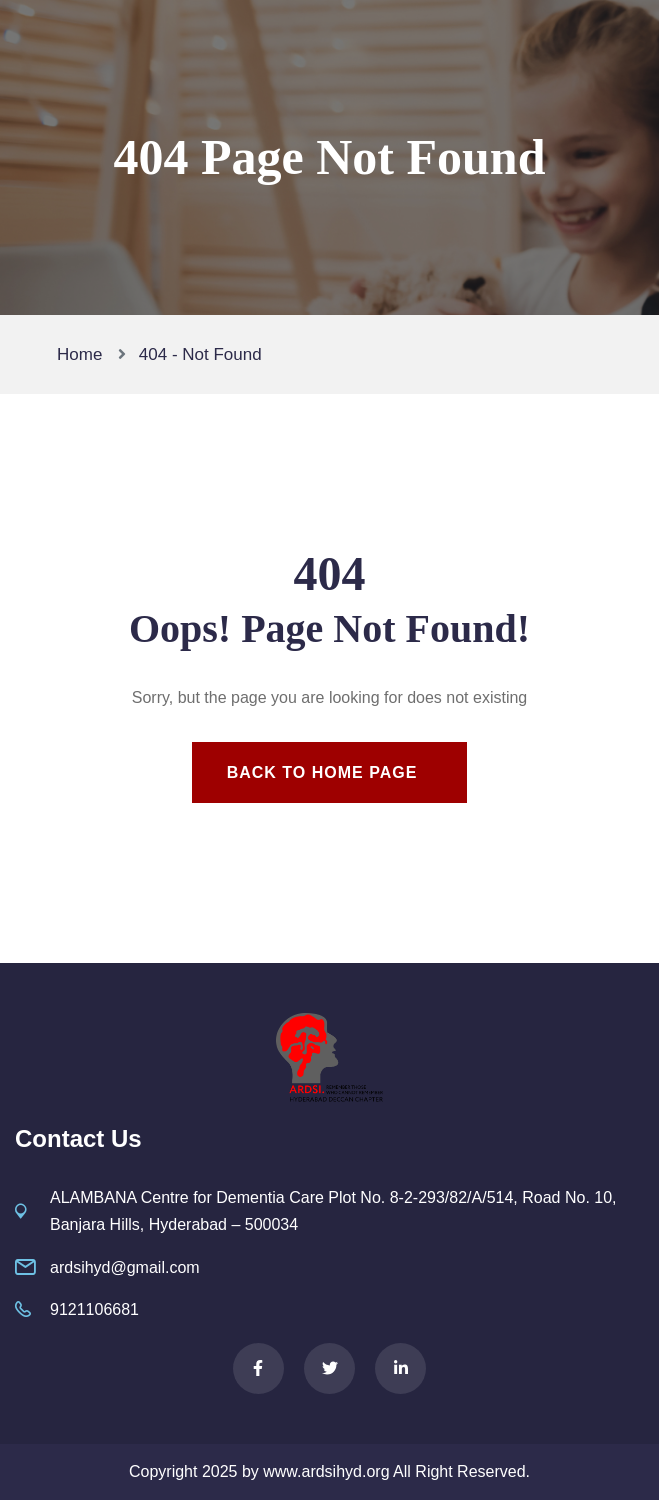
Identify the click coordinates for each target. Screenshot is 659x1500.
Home (84, 354)
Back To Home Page (322, 772)
